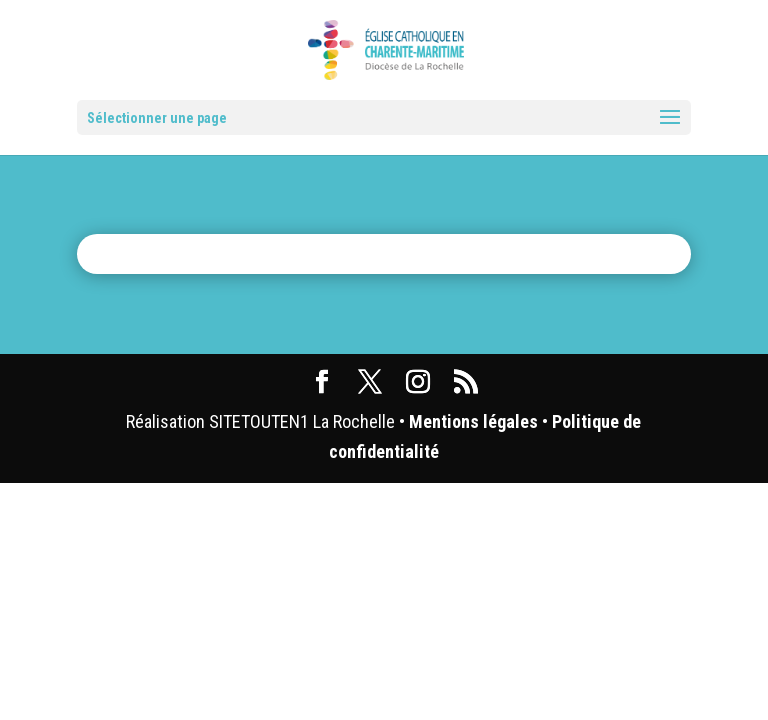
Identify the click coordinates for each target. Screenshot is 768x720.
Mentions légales (473, 421)
